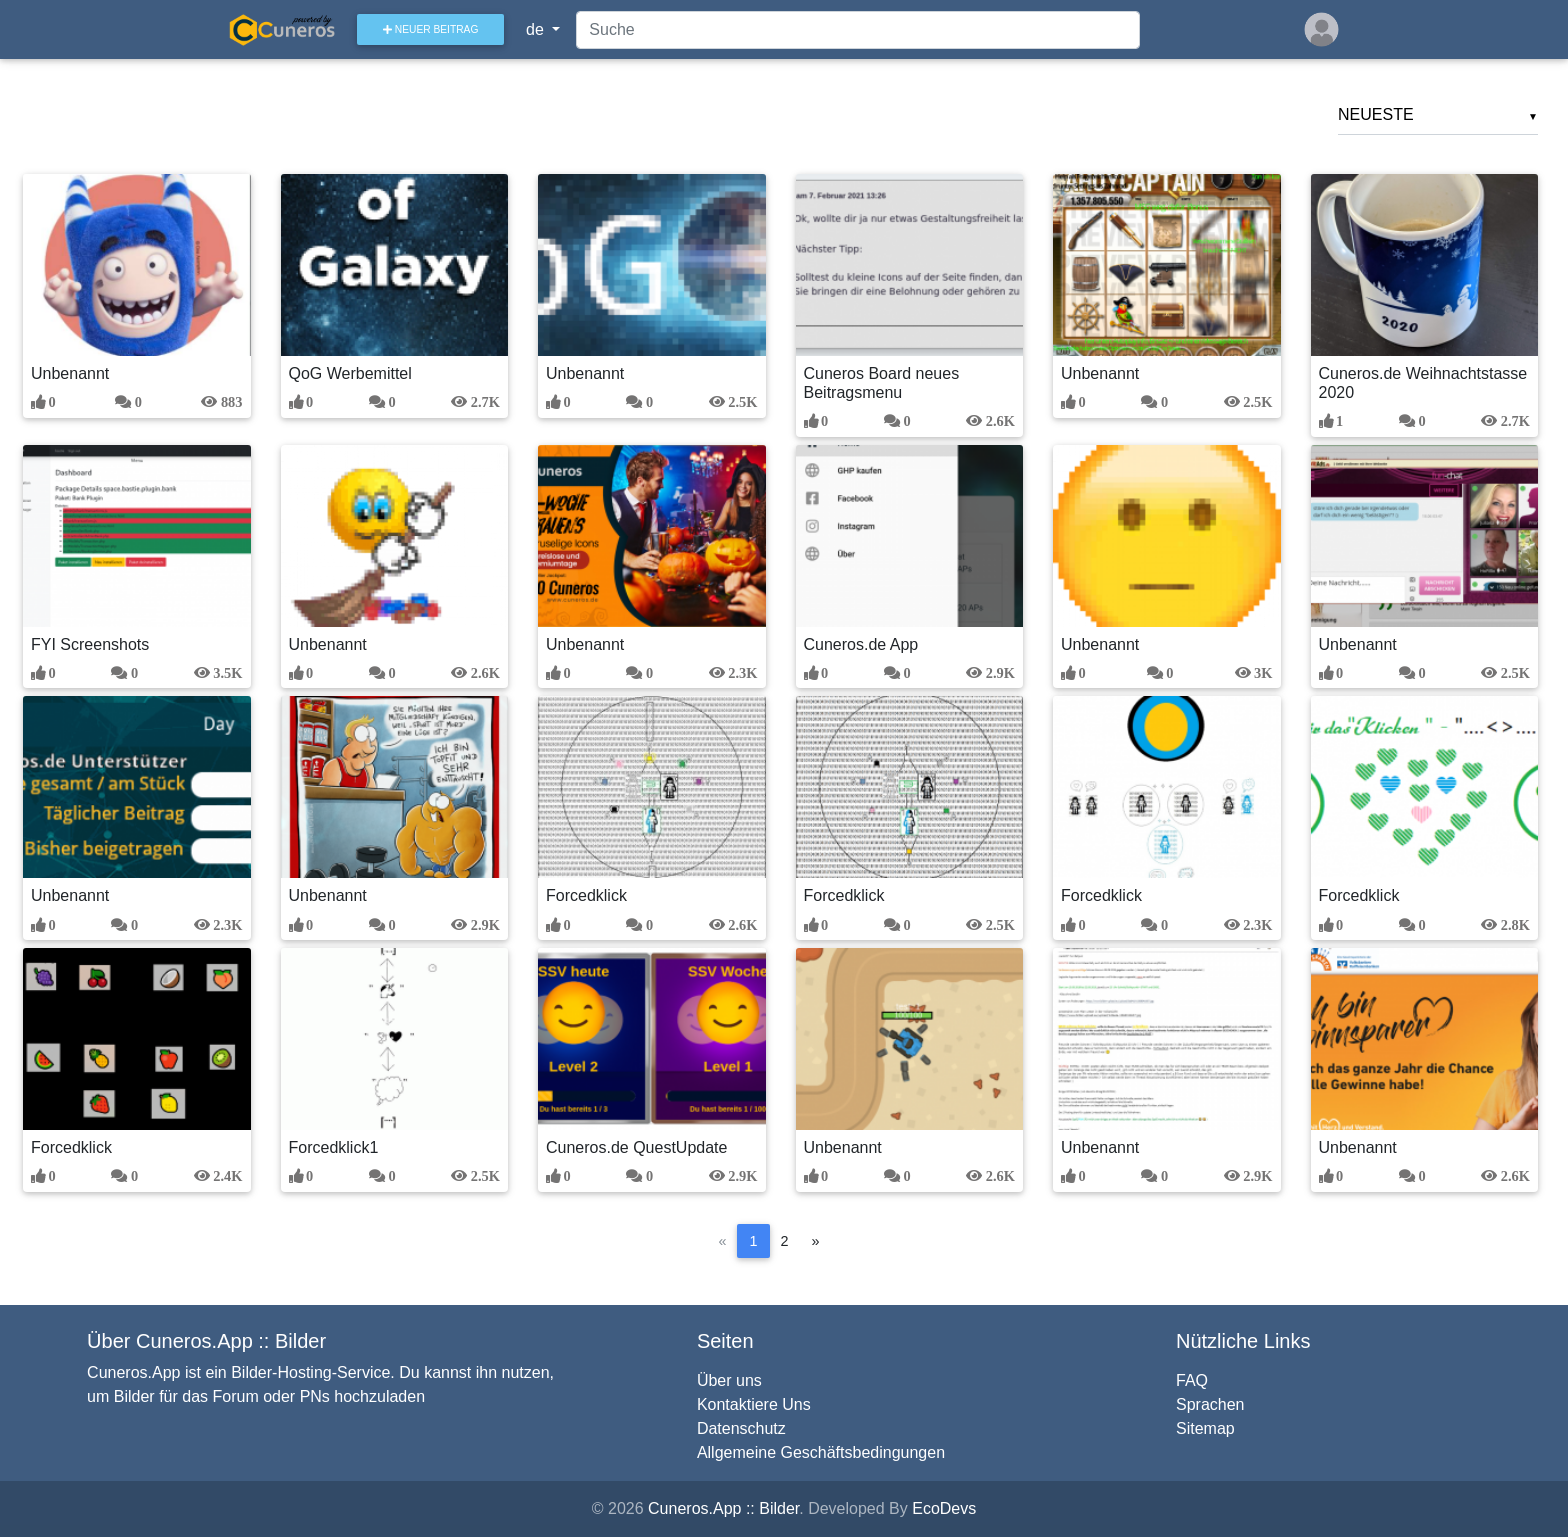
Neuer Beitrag (438, 33)
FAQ (1192, 1380)
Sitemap (1205, 1428)
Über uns (729, 1380)
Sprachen (1210, 1404)
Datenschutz (741, 1428)
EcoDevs (944, 1508)
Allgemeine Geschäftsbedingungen (821, 1452)
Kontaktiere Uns (754, 1404)
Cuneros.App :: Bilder (723, 1508)
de (545, 33)
